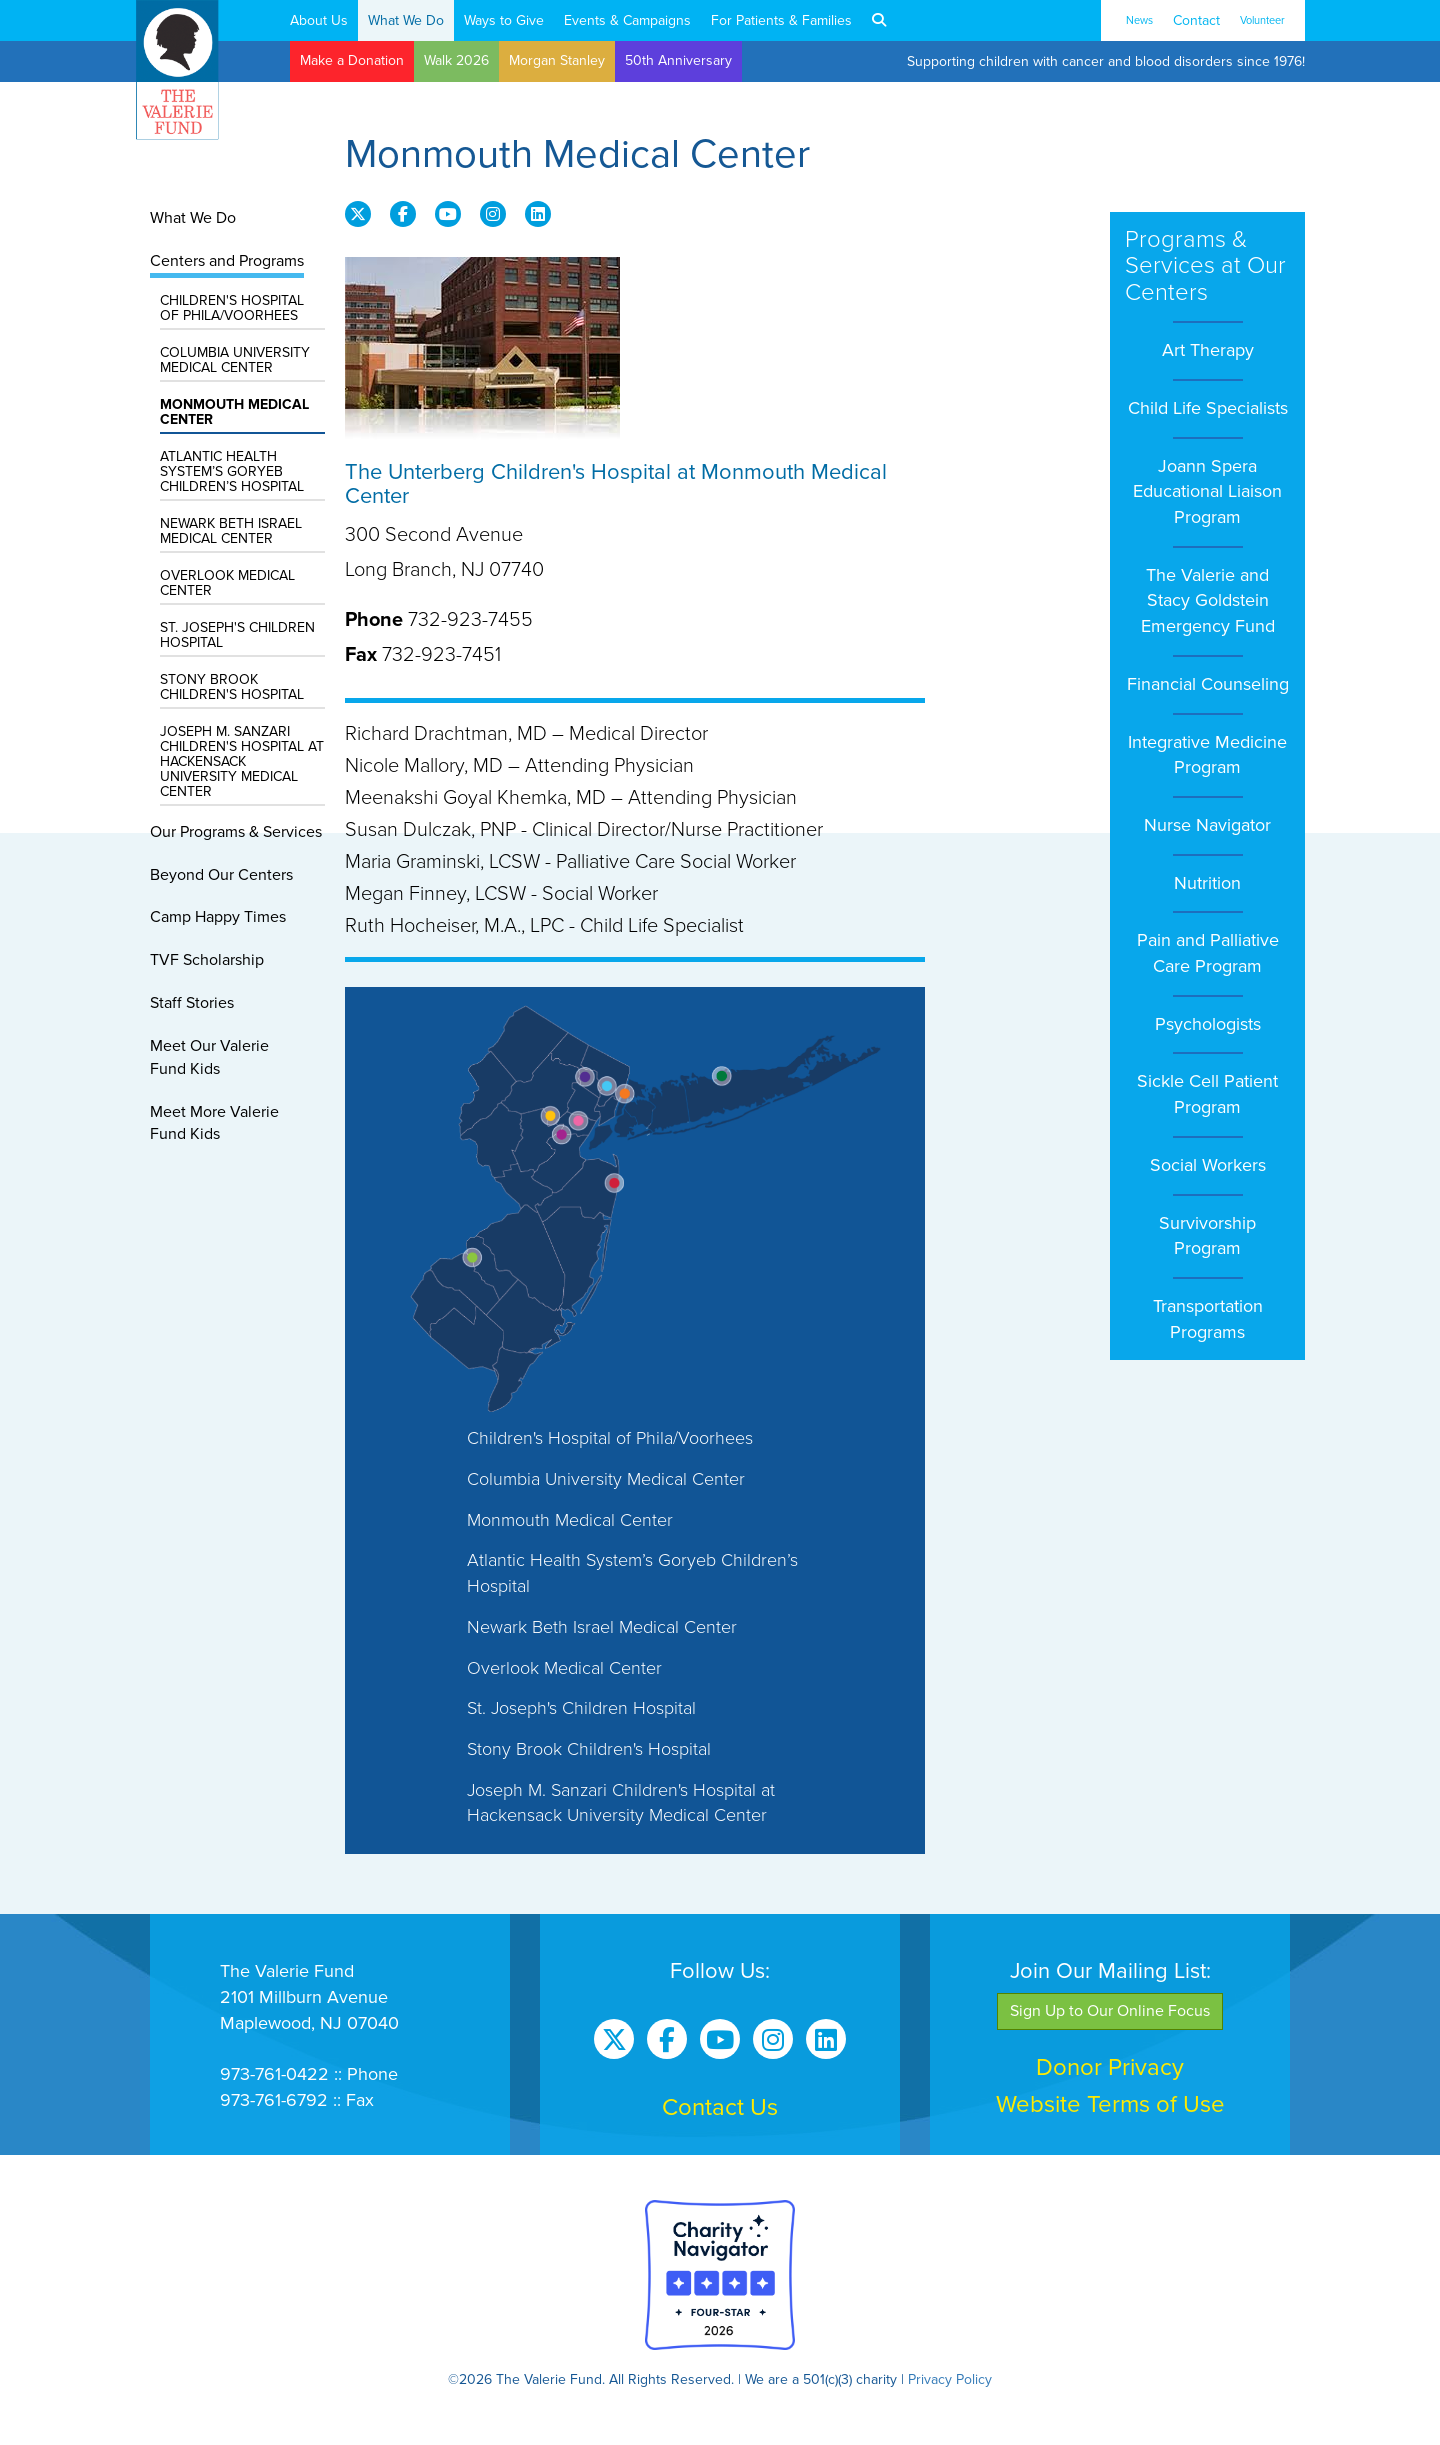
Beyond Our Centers (221, 875)
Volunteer (1262, 20)
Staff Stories (192, 1003)
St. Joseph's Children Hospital (237, 635)
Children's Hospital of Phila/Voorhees (232, 308)
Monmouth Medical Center (234, 412)
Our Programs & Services (236, 832)
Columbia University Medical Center (235, 360)
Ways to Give (504, 20)
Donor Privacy (1110, 2067)
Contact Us (720, 2107)
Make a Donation (352, 60)
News (1139, 20)
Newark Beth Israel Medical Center (231, 531)
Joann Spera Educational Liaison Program (1207, 491)
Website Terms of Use (1110, 2104)
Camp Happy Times (218, 917)
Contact (1196, 20)
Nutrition (1207, 883)
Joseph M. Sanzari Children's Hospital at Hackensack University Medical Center (242, 761)
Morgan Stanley (557, 60)
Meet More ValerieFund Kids (214, 1123)
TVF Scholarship (207, 960)
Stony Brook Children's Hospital (232, 687)
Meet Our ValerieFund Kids (209, 1057)
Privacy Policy (950, 2379)
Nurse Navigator (1207, 825)
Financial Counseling (1208, 684)
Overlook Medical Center (227, 583)
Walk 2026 (456, 60)
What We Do (406, 20)
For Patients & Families (781, 20)
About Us (319, 20)
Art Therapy (1208, 350)
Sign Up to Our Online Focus (1110, 2011)
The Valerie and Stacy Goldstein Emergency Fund (1208, 600)
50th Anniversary (678, 60)
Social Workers (1208, 1165)
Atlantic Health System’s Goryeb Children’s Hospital (232, 471)
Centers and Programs (227, 261)
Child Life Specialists (1208, 408)
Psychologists (1208, 1024)
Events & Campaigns (627, 20)
